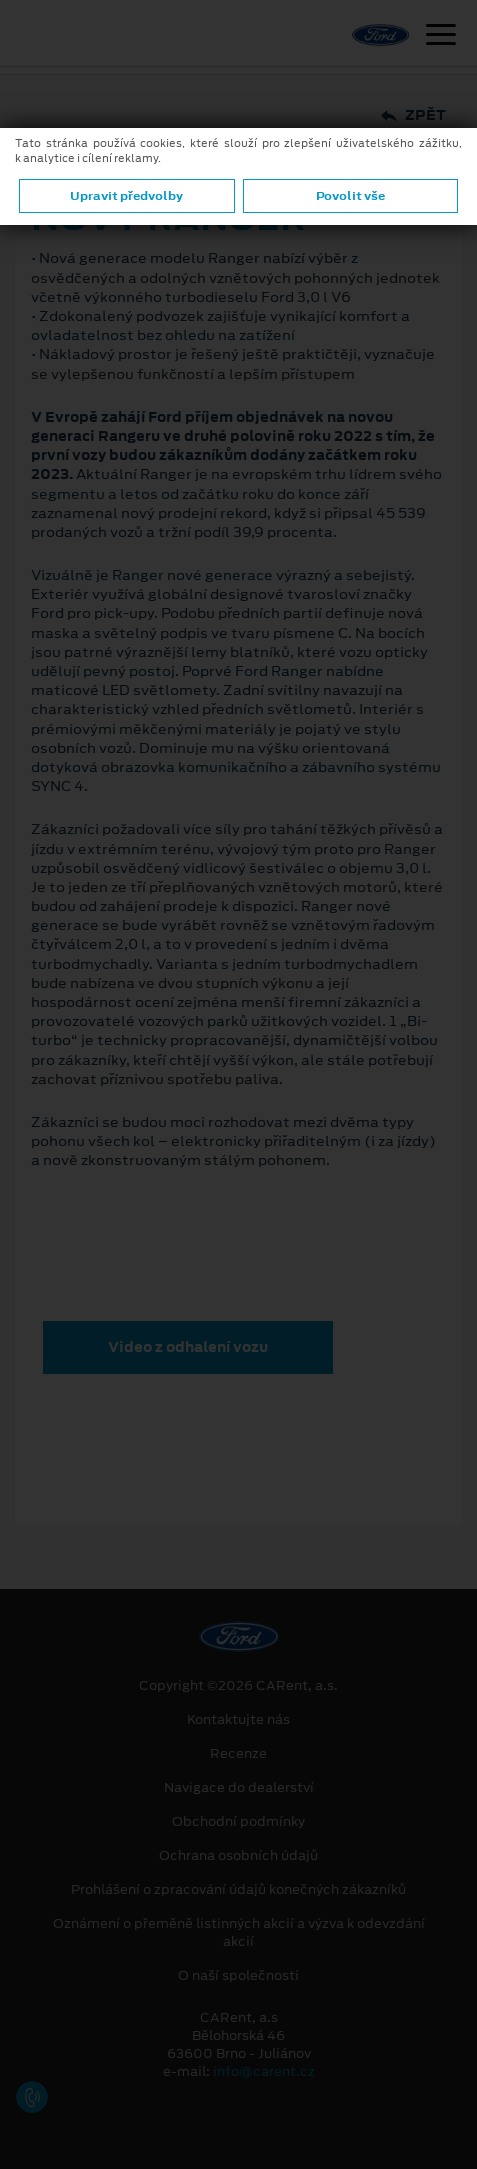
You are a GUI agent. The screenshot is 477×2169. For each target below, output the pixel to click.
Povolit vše (350, 196)
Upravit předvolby (126, 196)
